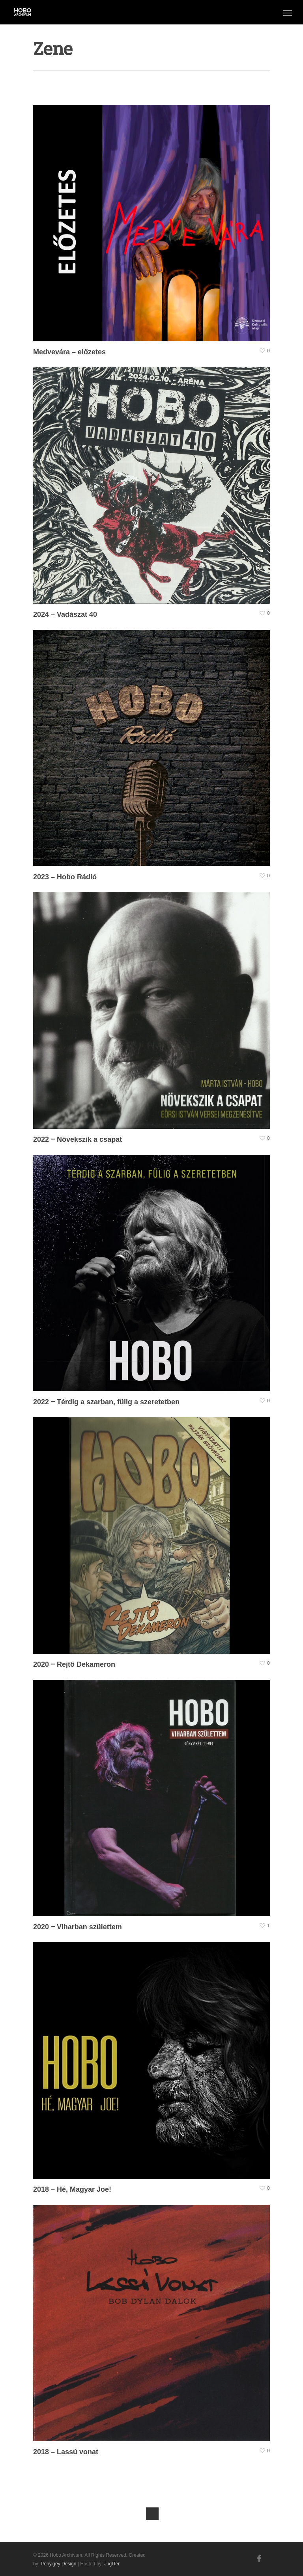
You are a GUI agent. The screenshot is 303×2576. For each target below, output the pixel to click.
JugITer (112, 2564)
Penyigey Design (58, 2564)
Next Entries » (152, 2513)
